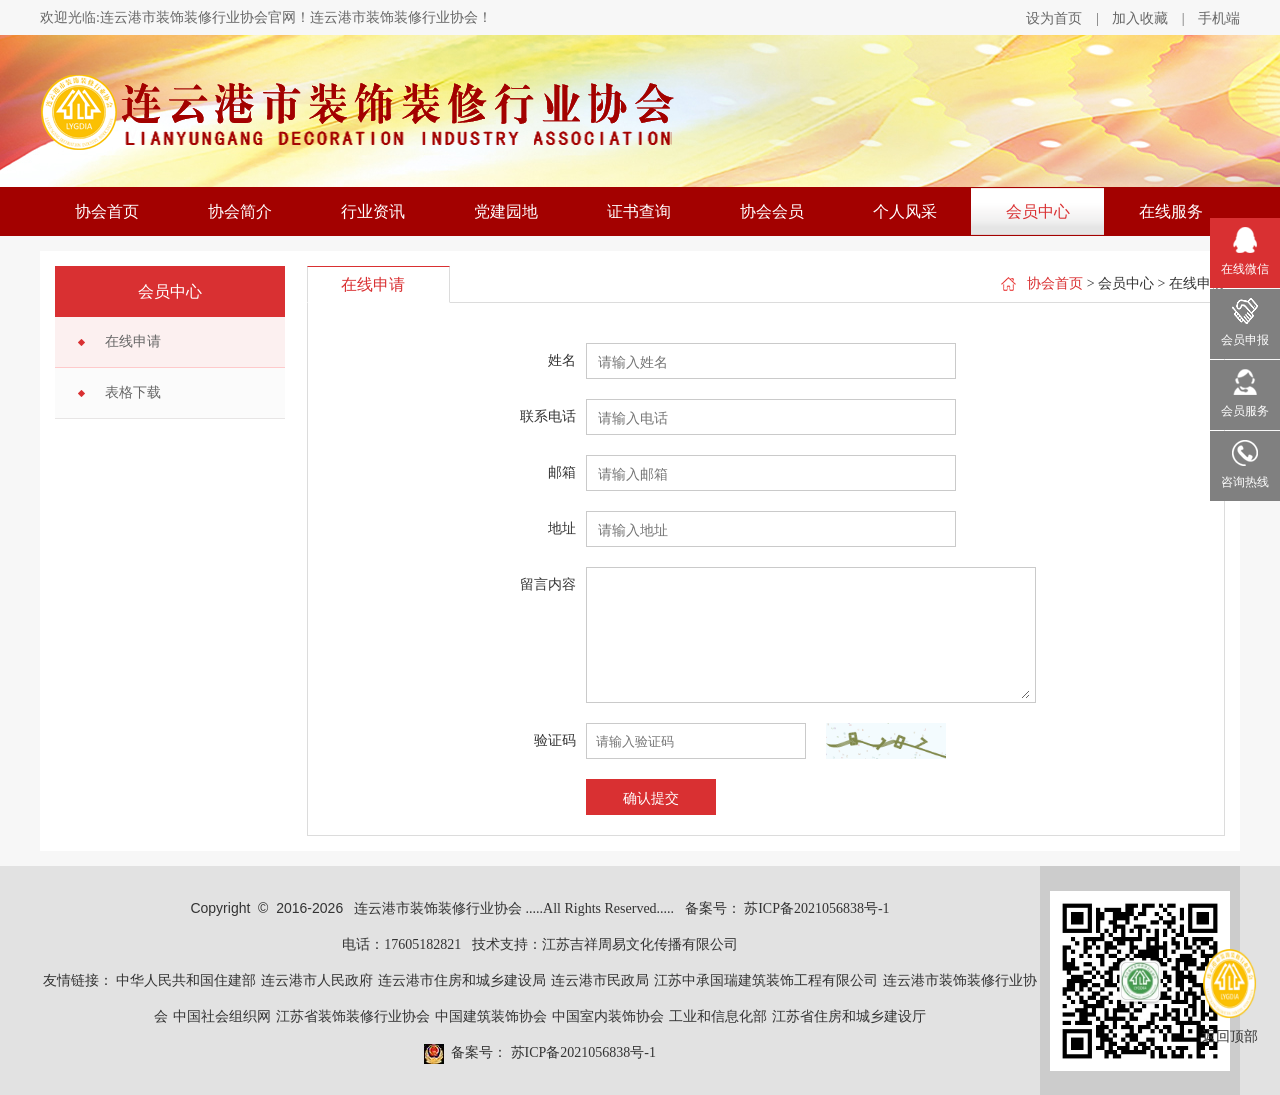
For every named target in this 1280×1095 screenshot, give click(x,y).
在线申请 (133, 341)
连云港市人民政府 (317, 980)
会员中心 (1038, 211)
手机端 (1219, 18)
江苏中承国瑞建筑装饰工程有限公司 (766, 980)
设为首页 (1054, 18)
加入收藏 (1140, 18)
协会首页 (107, 211)
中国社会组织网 (222, 1016)
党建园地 (506, 211)
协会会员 (772, 211)
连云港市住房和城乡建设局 (462, 980)
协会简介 (240, 211)
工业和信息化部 (718, 1016)
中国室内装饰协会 (608, 1016)
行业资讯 (373, 211)
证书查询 (639, 211)
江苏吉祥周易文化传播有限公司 (640, 944)
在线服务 (1171, 211)
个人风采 (905, 211)
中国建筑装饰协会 (491, 1016)
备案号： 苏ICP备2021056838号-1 (787, 908)
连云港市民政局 (600, 980)
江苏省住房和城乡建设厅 (849, 1016)
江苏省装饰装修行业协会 (353, 1016)
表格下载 (133, 392)
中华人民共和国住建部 (186, 980)
